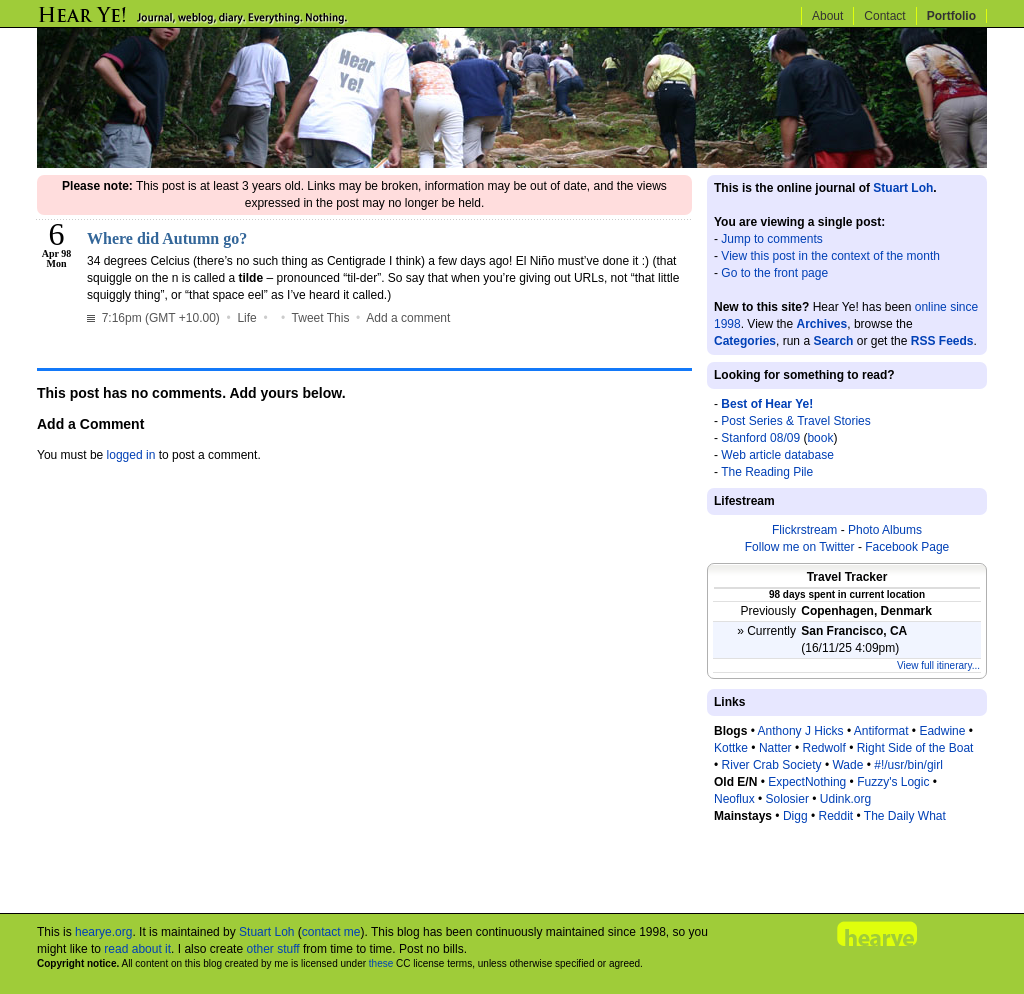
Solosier (787, 799)
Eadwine (942, 731)
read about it (137, 949)
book (820, 438)
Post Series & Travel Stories (795, 421)
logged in (131, 455)
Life (246, 318)
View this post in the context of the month (830, 256)
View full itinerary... (938, 665)
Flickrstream (804, 530)
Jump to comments (771, 239)
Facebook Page (907, 547)
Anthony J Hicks (801, 731)
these (381, 963)
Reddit (835, 816)
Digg (795, 816)
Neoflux (734, 799)
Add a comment (408, 318)
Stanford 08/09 (760, 438)
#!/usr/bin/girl (908, 765)
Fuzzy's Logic (893, 782)
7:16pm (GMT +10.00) (155, 318)
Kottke (731, 748)
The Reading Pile (767, 472)
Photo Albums (885, 530)
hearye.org (103, 932)
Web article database (777, 455)
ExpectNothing (807, 782)
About (827, 16)
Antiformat (881, 731)
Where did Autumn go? (167, 238)
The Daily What (905, 816)
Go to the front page (774, 273)
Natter (775, 748)
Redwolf (823, 748)
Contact (884, 16)
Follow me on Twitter (800, 547)
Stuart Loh (903, 188)
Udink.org (845, 799)
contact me (331, 932)
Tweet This (321, 318)
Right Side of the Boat (915, 748)
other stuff (272, 949)
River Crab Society (772, 765)
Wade (847, 765)
